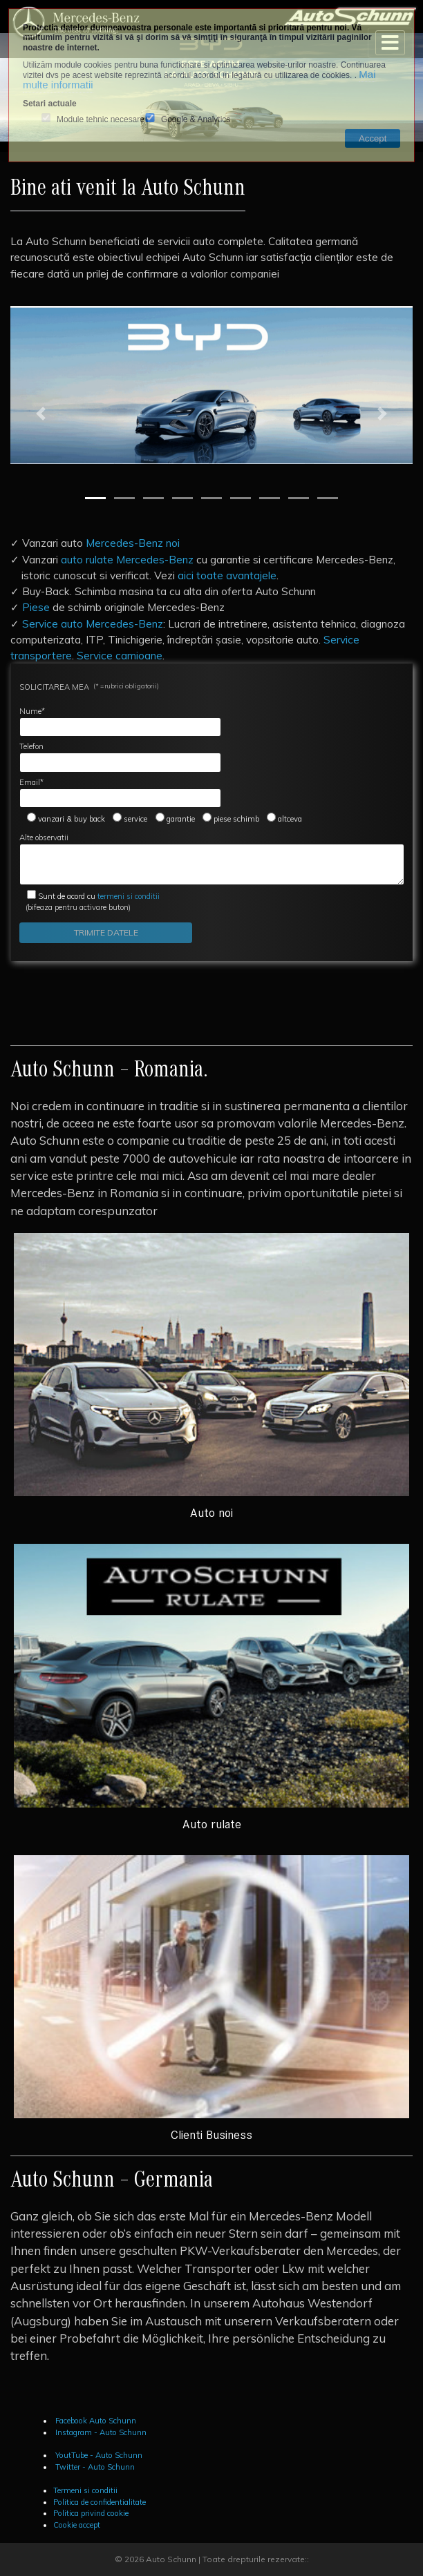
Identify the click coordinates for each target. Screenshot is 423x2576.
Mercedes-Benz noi (133, 543)
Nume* (120, 721)
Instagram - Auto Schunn (100, 2432)
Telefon (120, 757)
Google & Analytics (195, 119)
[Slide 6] (240, 498)
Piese (36, 607)
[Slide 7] (269, 498)
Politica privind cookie (91, 2513)
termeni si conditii (99, 896)
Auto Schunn (171, 2559)
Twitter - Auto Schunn (94, 2467)
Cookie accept (76, 2525)
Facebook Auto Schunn (94, 2420)
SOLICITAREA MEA (89, 686)
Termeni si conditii (85, 2490)
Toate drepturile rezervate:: (256, 2559)
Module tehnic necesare (100, 119)
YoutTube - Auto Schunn (97, 2455)
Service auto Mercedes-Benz (92, 623)
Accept (372, 138)
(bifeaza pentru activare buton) (89, 902)
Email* (120, 792)
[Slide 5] (211, 498)
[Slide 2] (124, 498)
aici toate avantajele (227, 575)
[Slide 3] (153, 498)
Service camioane (119, 655)
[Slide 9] (327, 498)
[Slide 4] (182, 498)
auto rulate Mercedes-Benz (127, 559)
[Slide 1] (95, 498)
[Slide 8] (298, 498)
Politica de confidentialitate (99, 2502)
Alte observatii (211, 859)
